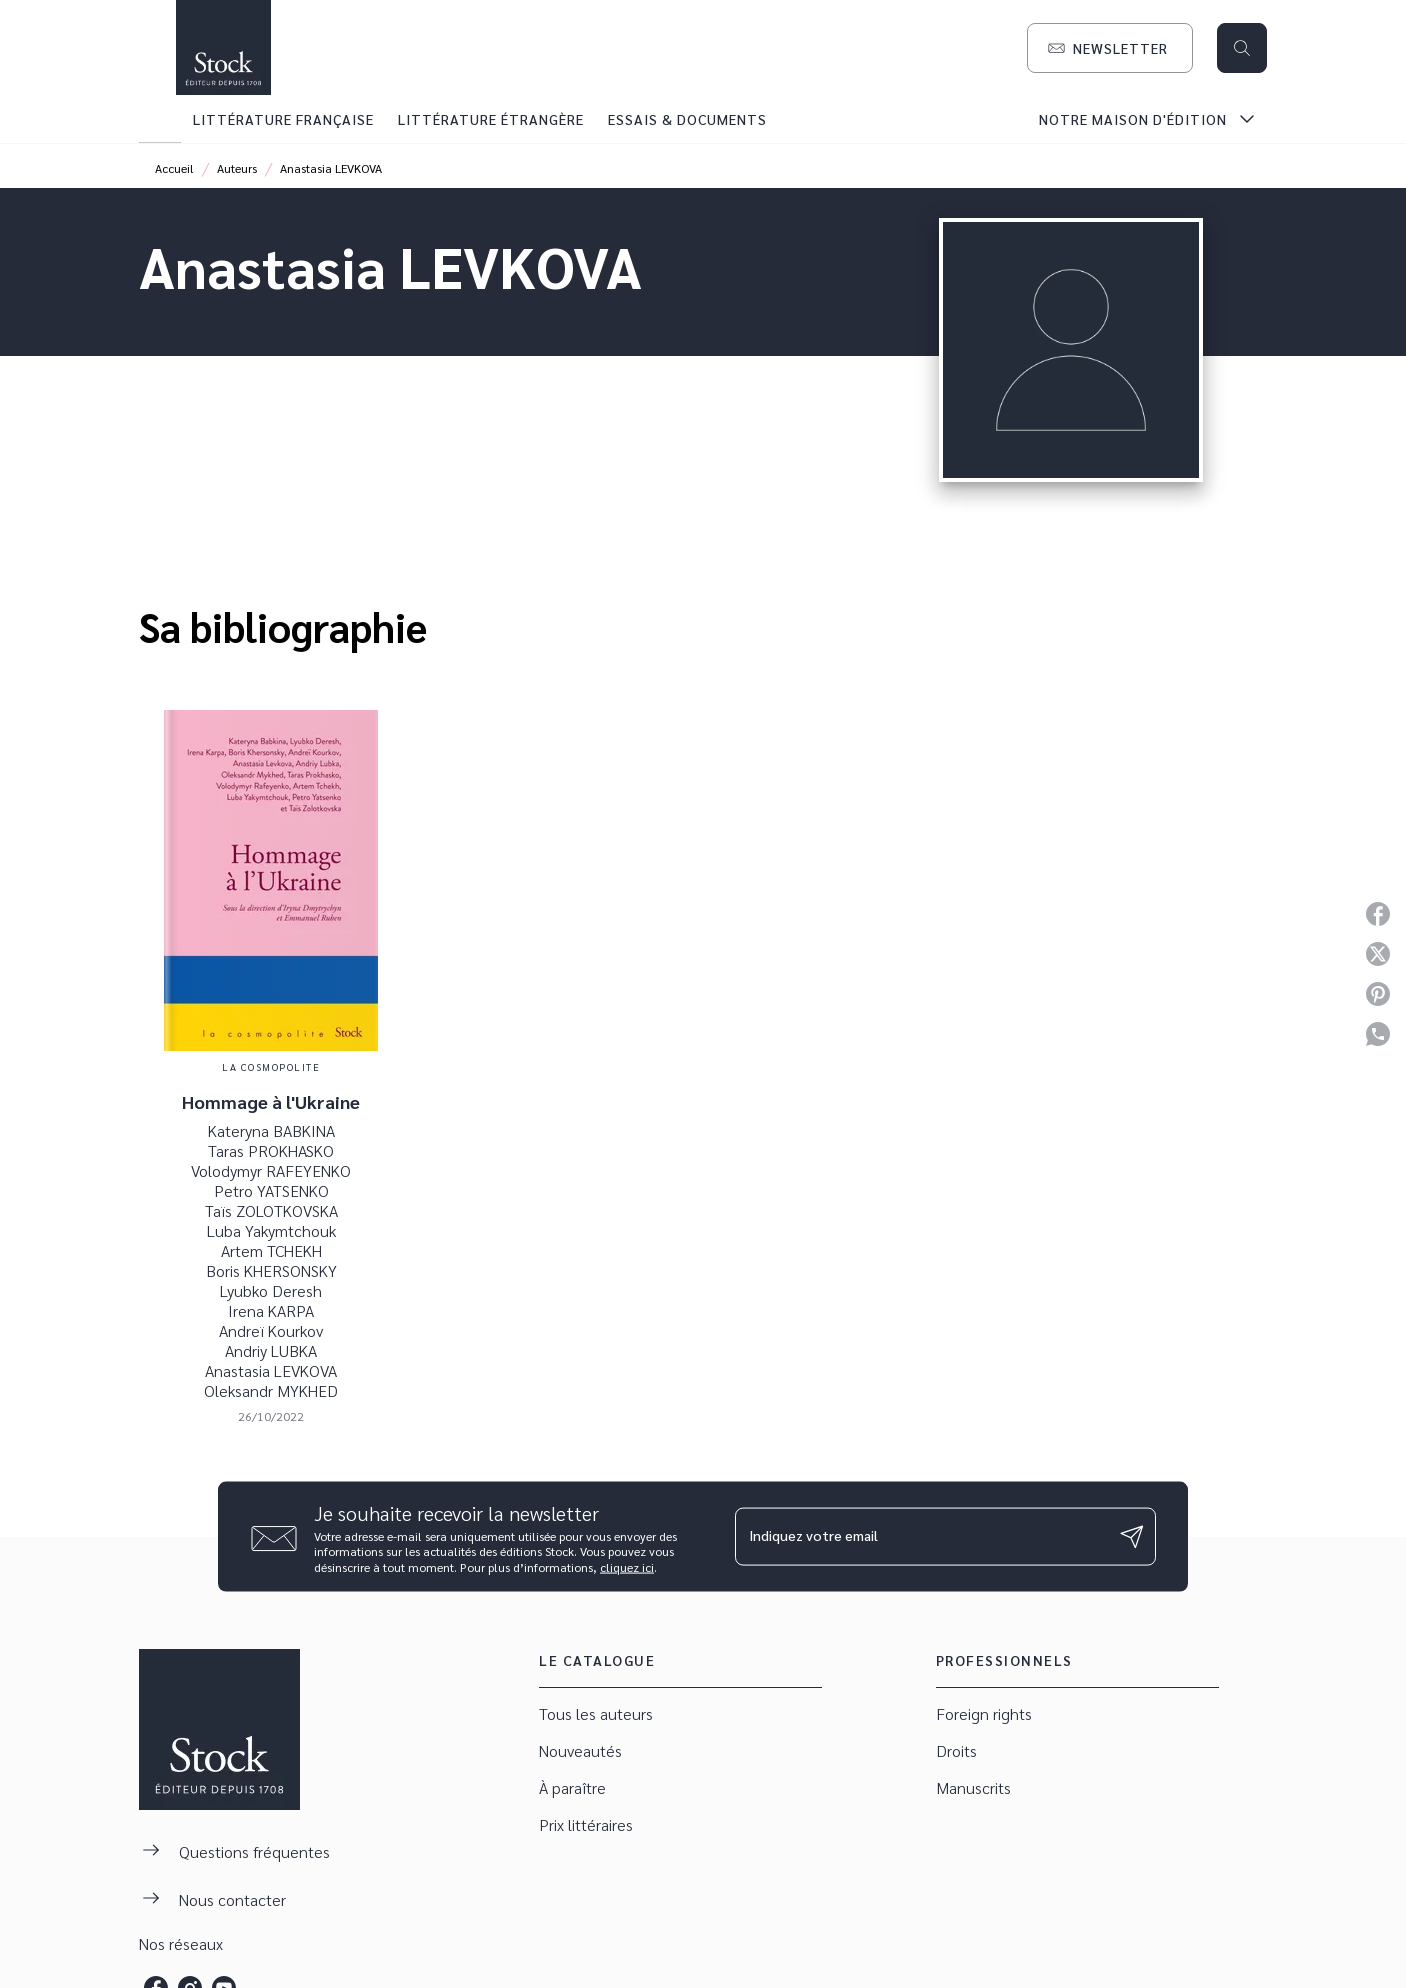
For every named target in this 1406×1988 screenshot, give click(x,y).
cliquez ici (627, 1567)
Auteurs (237, 168)
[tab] (160, 119)
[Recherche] (1242, 48)
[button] (1110, 48)
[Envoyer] (1132, 1537)
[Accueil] (223, 47)
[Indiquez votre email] (920, 1536)
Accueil (174, 168)
